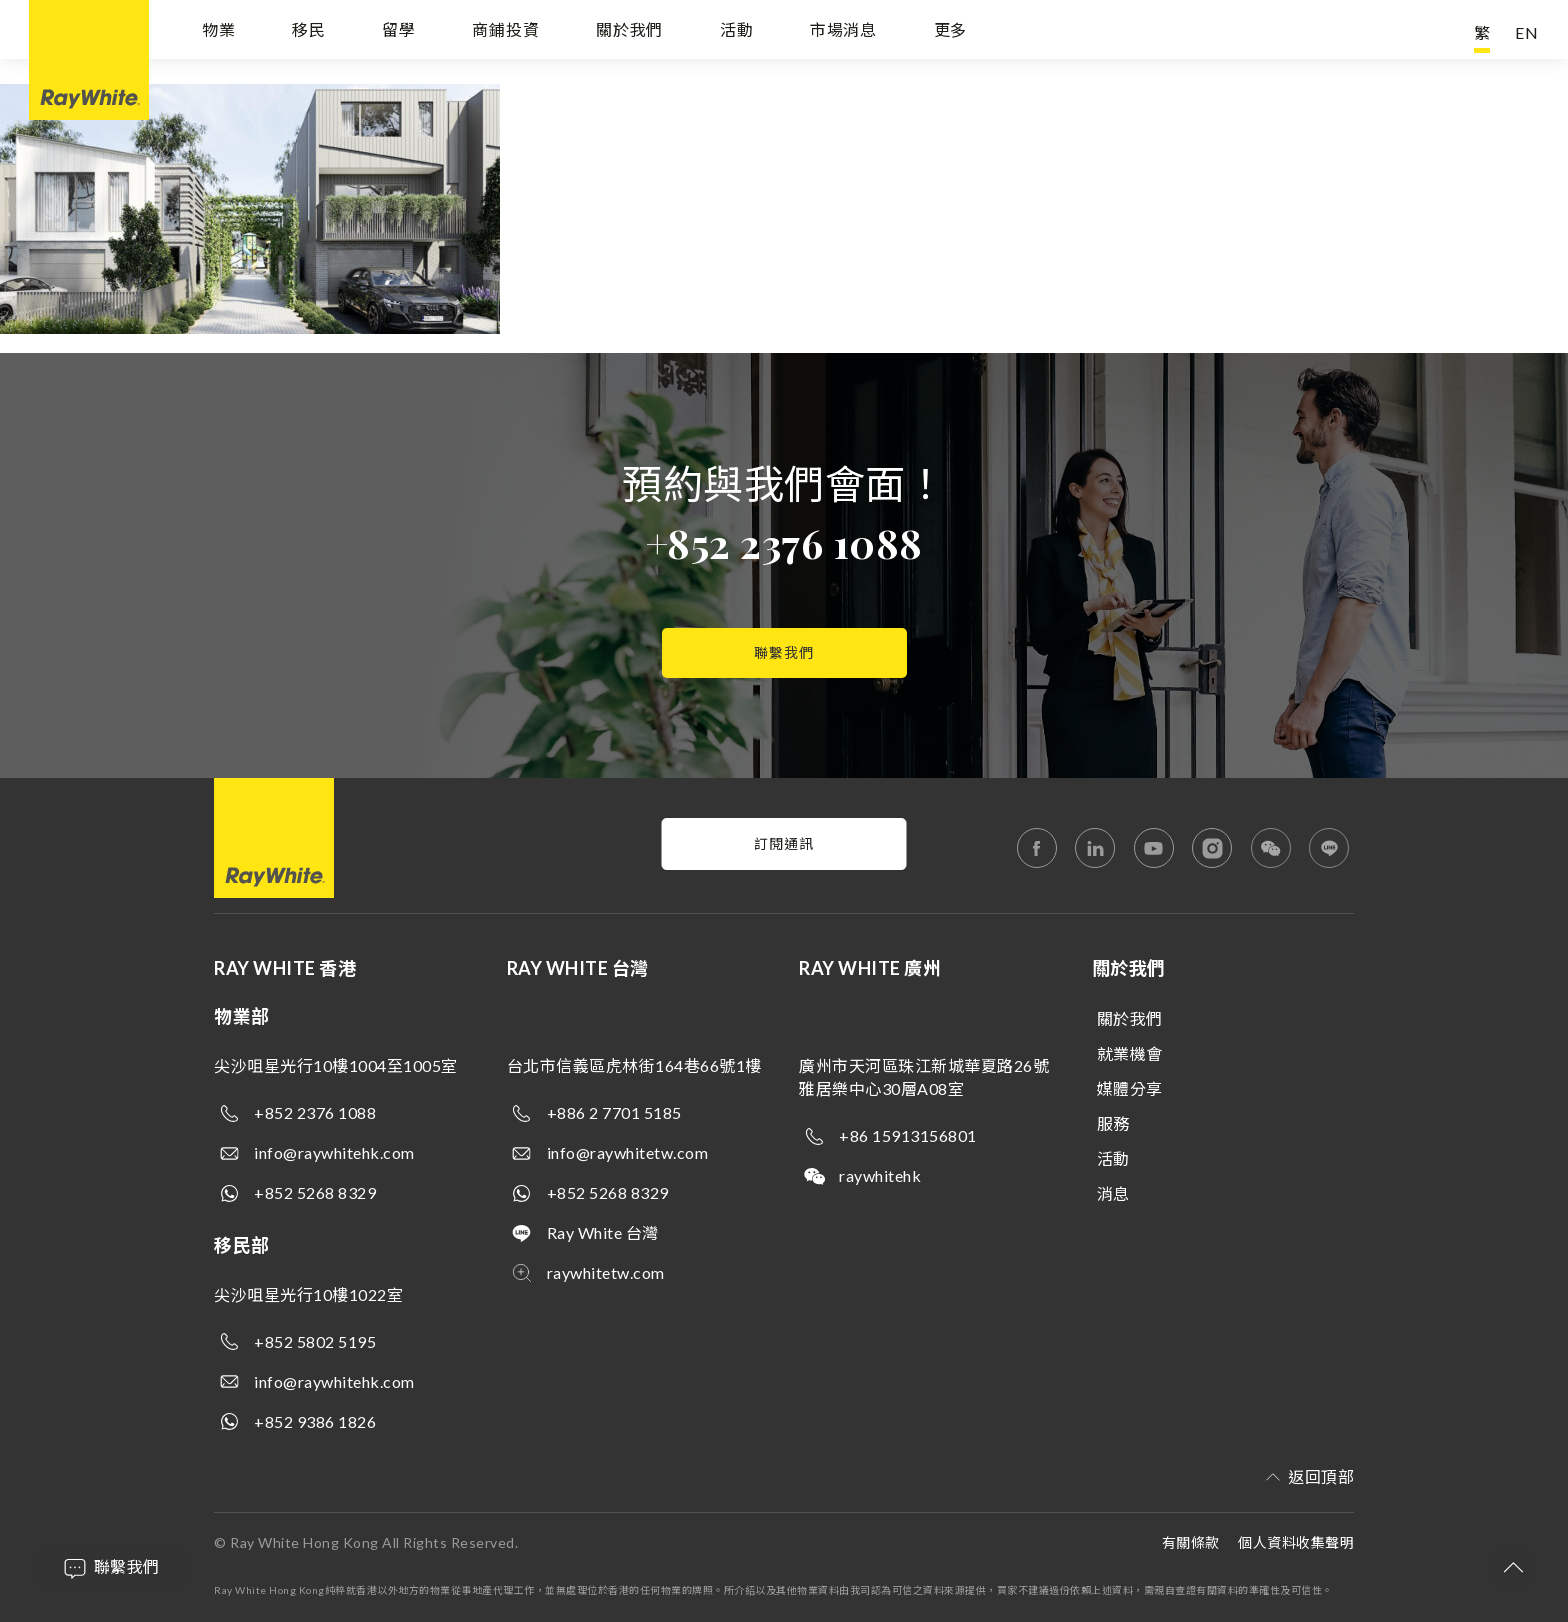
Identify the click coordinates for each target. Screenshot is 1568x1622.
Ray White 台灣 (603, 1232)
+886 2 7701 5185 (614, 1112)
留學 (399, 32)
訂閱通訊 (784, 843)
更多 (951, 32)
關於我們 (629, 32)
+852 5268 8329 (315, 1192)
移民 (309, 32)
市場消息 (843, 32)
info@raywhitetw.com (628, 1152)
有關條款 (1191, 1542)
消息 (1113, 1193)
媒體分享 (1130, 1088)
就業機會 (1130, 1053)
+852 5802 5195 (315, 1341)
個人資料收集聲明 (1296, 1542)
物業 (219, 32)
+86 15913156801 (908, 1135)
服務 (1113, 1123)
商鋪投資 (505, 32)
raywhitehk (880, 1175)
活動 (737, 32)
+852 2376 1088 (784, 542)
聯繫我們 (784, 652)
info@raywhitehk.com (334, 1152)
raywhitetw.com (606, 1272)
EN (1527, 32)
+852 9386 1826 (315, 1421)
